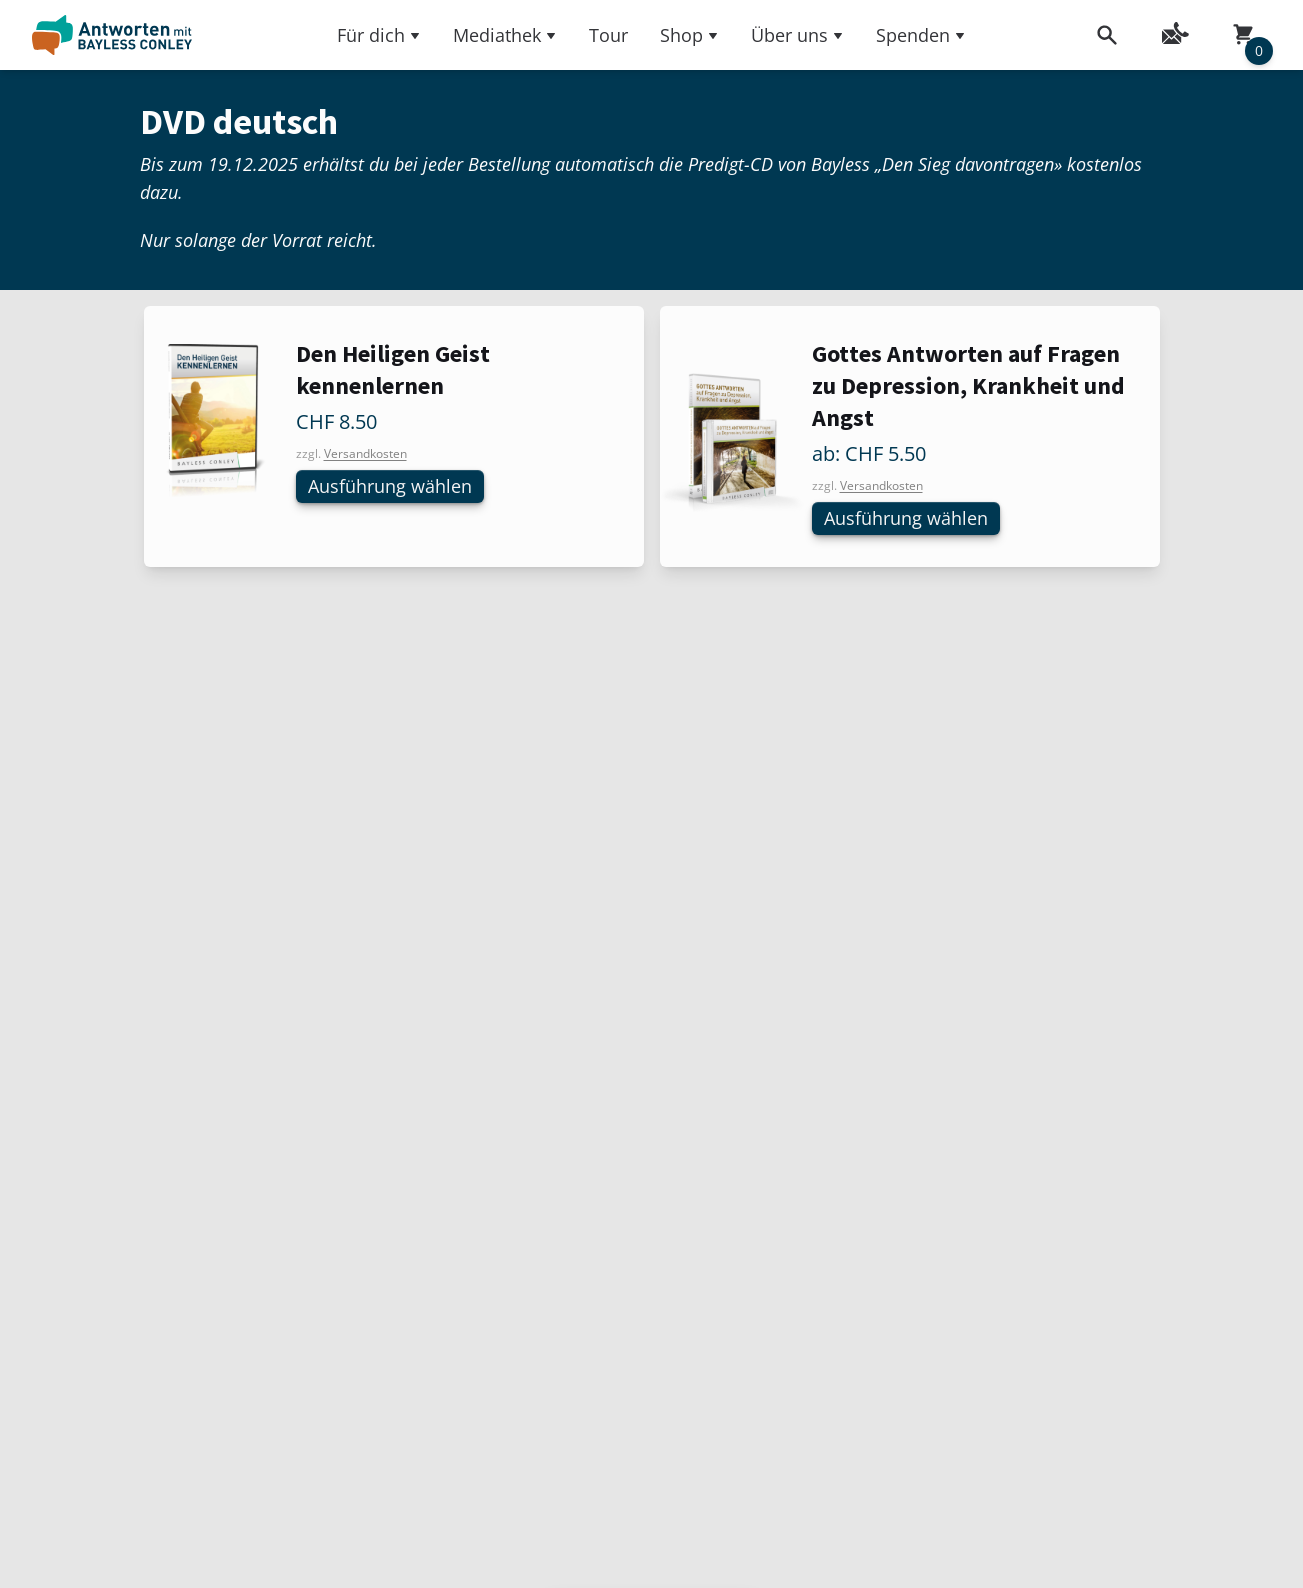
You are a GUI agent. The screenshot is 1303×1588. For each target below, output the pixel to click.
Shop (689, 35)
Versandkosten (365, 453)
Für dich (379, 35)
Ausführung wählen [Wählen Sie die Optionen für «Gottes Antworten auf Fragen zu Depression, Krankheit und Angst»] (914, 519)
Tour (608, 35)
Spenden (921, 35)
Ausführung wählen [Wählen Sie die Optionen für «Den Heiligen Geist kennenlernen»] (398, 487)
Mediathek (505, 35)
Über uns (797, 35)
